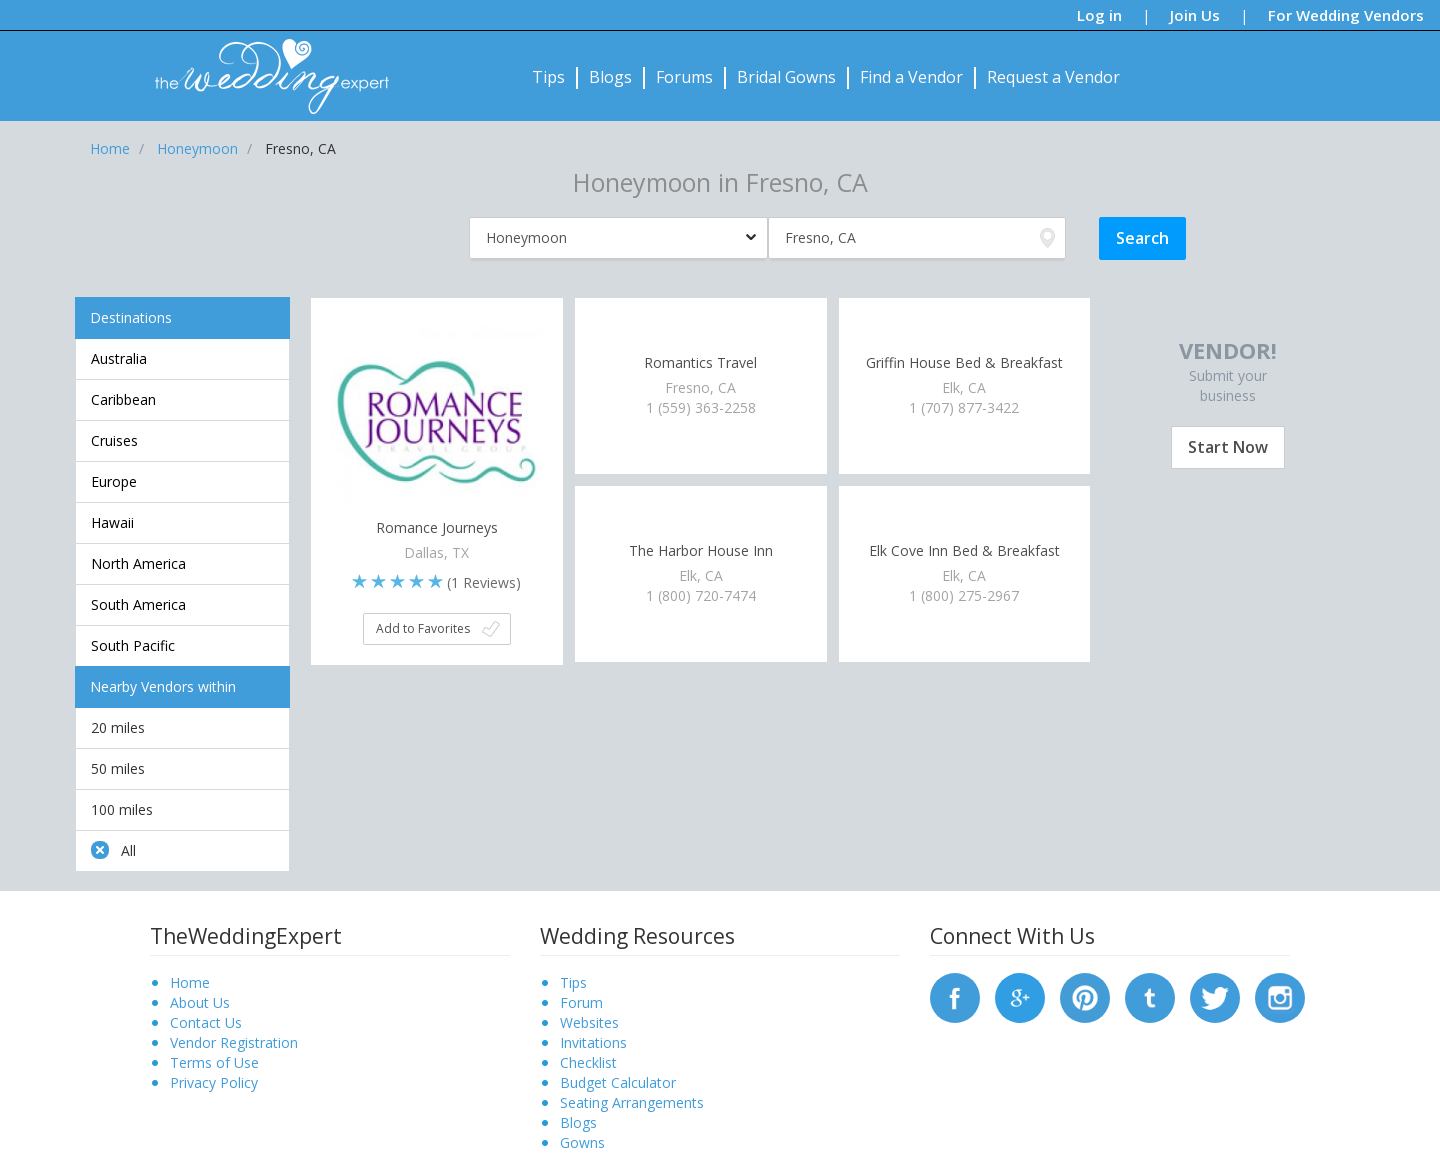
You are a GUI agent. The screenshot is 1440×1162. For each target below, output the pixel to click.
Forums (684, 77)
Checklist (588, 1062)
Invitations (593, 1042)
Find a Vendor (911, 77)
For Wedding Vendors (1346, 15)
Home (190, 982)
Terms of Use (214, 1062)
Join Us (1195, 15)
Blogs (610, 77)
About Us (200, 1002)
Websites (589, 1022)
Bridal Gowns (786, 77)
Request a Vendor (1053, 77)
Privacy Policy (214, 1082)
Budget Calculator (618, 1082)
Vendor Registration (234, 1042)
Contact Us (206, 1022)
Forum (581, 1002)
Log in (1099, 15)
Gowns (582, 1142)
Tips (548, 77)
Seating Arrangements (632, 1102)
